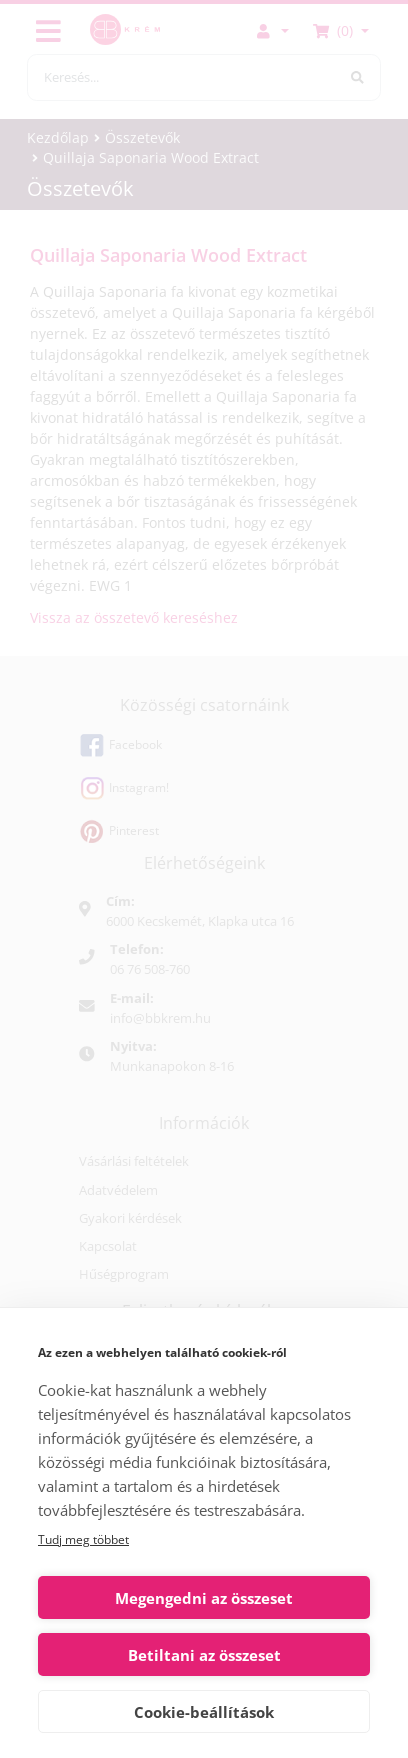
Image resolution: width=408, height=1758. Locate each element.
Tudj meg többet (83, 1539)
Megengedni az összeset (204, 1598)
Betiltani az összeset (204, 1655)
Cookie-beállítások (204, 1712)
